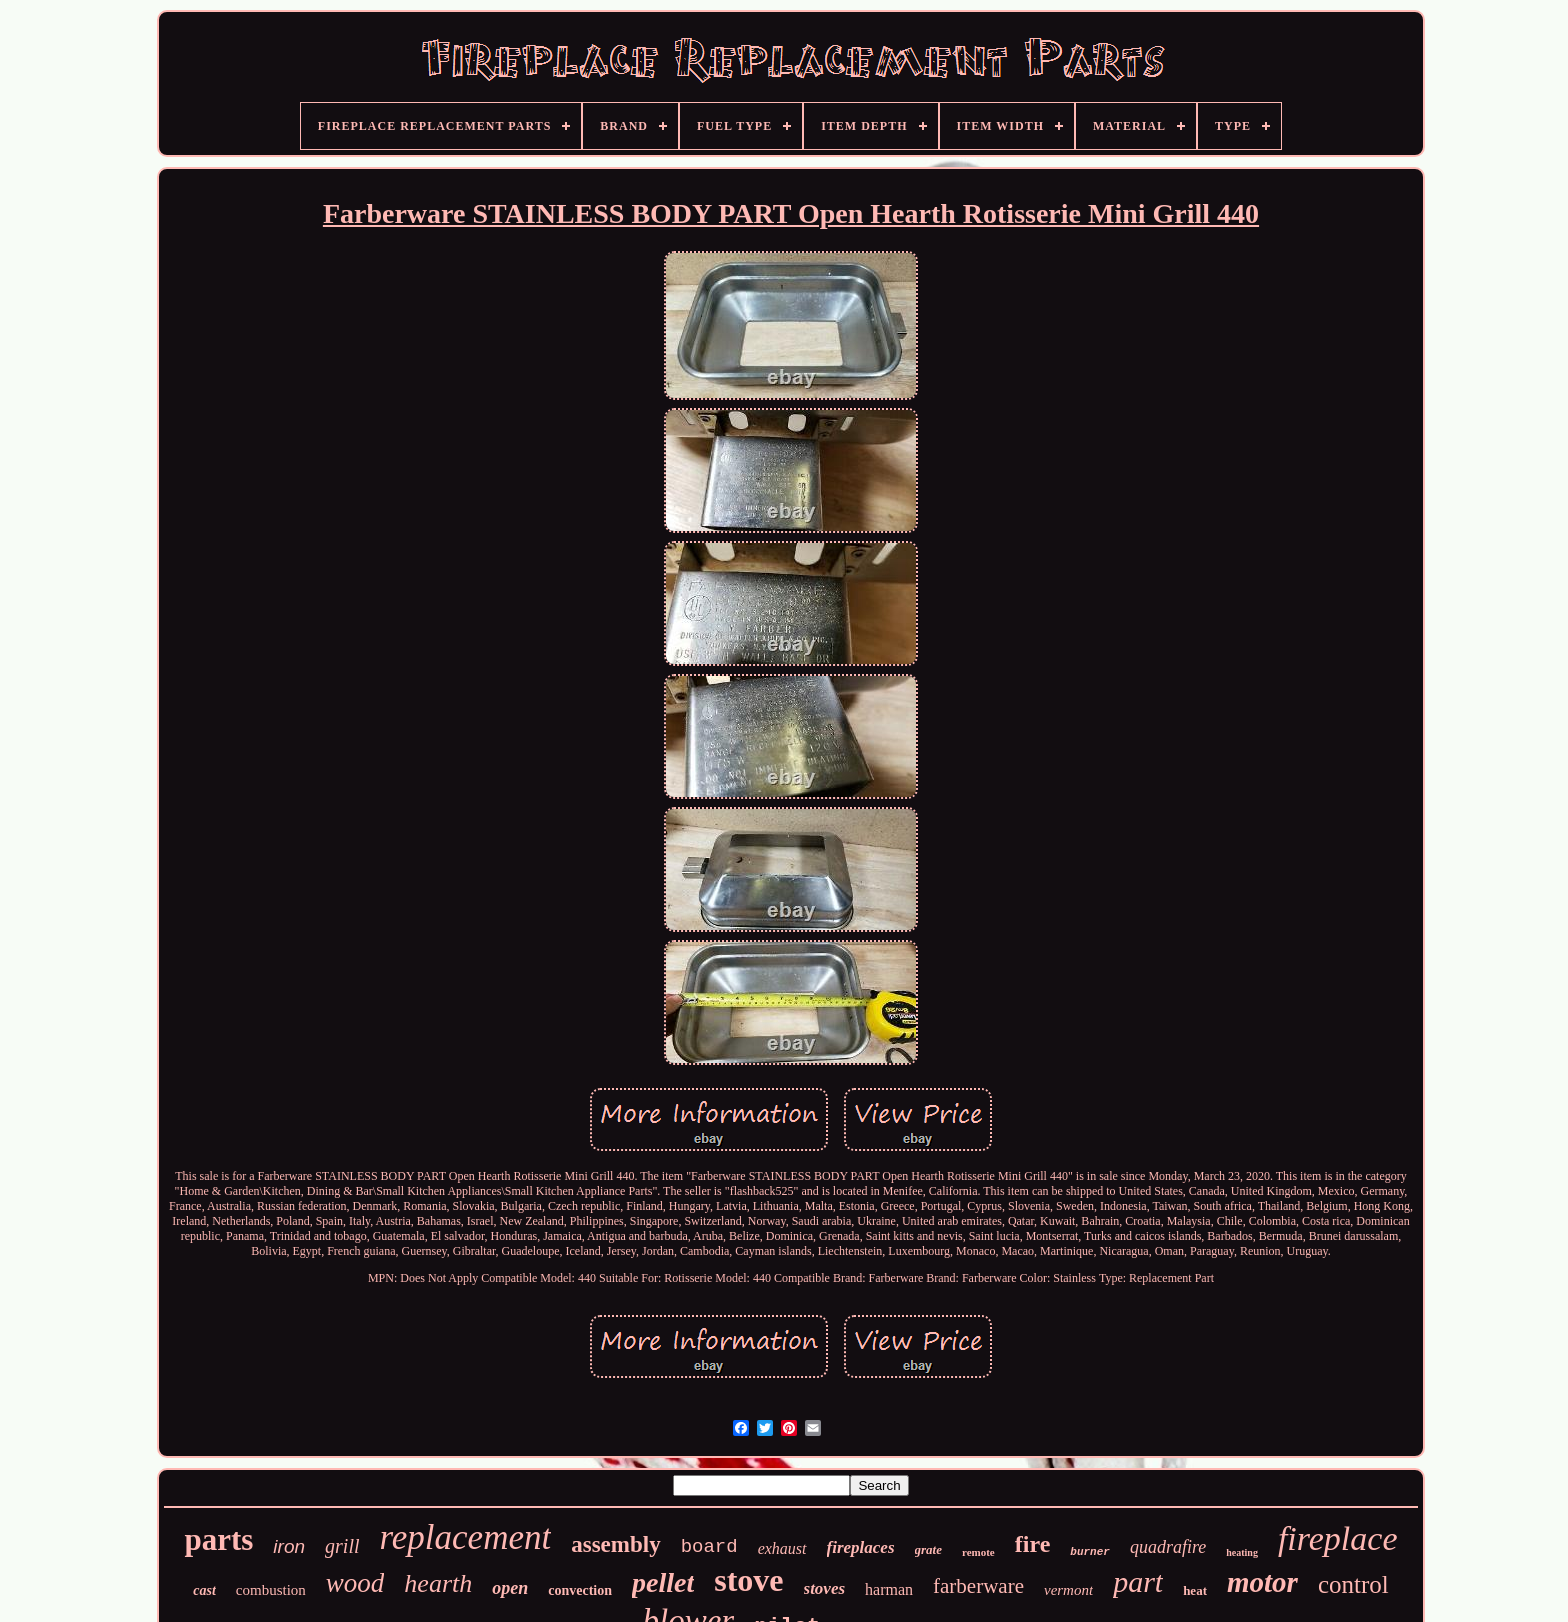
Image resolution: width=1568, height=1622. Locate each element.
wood (355, 1583)
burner (1090, 1552)
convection (580, 1590)
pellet (663, 1582)
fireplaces (861, 1547)
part (1138, 1581)
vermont (1068, 1590)
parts (218, 1539)
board (709, 1547)
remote (978, 1552)
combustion (271, 1590)
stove (748, 1580)
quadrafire (1168, 1547)
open (510, 1588)
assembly (615, 1544)
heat (1195, 1590)
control (1353, 1584)
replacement (466, 1537)
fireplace (1338, 1538)
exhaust (782, 1548)
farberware (978, 1586)
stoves (825, 1588)
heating (1242, 1552)
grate (928, 1549)
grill (342, 1546)
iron (289, 1546)
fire (1033, 1544)
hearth (438, 1583)
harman (889, 1589)
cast (204, 1590)
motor (1262, 1582)
